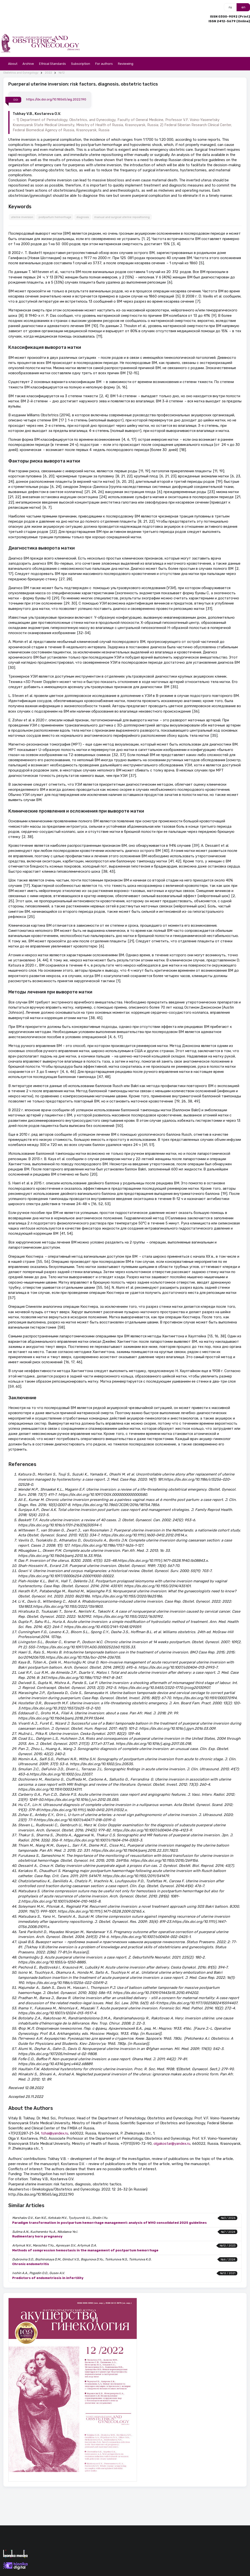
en (243, 7)
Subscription (80, 64)
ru (230, 7)
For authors (104, 64)
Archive (28, 64)
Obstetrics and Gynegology (20, 72)
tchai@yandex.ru (54, 2133)
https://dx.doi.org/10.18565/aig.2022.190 (56, 99)
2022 (48, 72)
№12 (62, 72)
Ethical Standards (52, 64)
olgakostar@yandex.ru (172, 2143)
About (12, 64)
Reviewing (125, 64)
